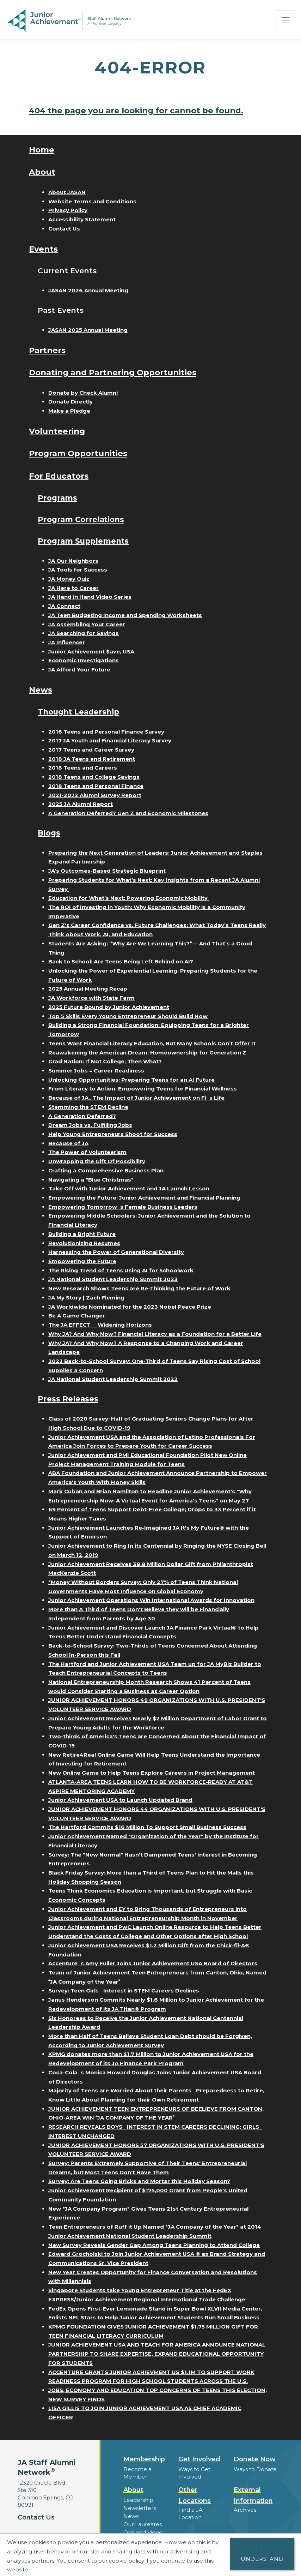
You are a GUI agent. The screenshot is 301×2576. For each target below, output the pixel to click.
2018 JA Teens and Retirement (91, 758)
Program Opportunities (78, 453)
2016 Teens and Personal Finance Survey (106, 731)
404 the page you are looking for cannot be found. (136, 110)
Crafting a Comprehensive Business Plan (106, 1170)
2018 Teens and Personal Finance (95, 786)
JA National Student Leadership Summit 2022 (113, 1379)
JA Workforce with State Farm (91, 997)
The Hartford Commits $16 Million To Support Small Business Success (147, 1827)
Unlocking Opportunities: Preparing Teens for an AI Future (131, 1079)
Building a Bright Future (82, 1234)
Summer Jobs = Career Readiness (96, 1070)
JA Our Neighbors (73, 560)
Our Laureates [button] (142, 2524)
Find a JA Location (190, 2513)
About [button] (133, 2490)
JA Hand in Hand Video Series (89, 596)
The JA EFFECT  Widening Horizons (100, 1324)
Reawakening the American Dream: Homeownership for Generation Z (147, 1052)
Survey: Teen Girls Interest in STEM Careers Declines (123, 1990)
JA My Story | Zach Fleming (86, 1297)
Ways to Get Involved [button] (194, 2473)
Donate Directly (70, 401)
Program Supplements (83, 541)
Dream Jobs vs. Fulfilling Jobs (90, 1125)
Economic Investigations (83, 660)
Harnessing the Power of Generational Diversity (116, 1252)
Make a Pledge (69, 410)
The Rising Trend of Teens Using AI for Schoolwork (121, 1270)
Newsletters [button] (139, 2508)
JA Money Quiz (69, 578)
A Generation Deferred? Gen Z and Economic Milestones (128, 813)
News (40, 690)
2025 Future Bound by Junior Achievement (108, 1007)
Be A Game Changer (76, 1315)
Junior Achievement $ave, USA (91, 651)
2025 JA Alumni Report (80, 804)
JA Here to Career (73, 588)
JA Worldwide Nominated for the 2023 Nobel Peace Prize (129, 1306)
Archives (245, 2509)
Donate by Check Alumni (83, 392)
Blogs (49, 833)
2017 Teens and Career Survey (91, 749)
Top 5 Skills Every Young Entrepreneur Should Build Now (128, 1016)
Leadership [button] (138, 2500)
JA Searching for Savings (83, 633)
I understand (262, 2553)
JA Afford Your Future (79, 669)
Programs (57, 498)
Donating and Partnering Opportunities (113, 372)
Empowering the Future (82, 1261)
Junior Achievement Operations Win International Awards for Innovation (151, 1600)
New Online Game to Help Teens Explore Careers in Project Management (151, 1772)
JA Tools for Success (77, 569)
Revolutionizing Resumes (84, 1243)
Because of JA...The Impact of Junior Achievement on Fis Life (136, 1097)
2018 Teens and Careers (82, 767)
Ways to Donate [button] (255, 2469)
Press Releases (68, 1398)
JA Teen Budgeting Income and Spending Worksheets (125, 615)
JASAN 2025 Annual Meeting (88, 330)
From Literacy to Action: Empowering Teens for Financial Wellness (142, 1088)
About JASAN (67, 192)
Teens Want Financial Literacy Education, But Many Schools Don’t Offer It (152, 1043)
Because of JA (68, 1143)
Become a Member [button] (137, 2473)
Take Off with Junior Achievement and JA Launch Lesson (128, 1188)
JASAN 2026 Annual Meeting (88, 290)
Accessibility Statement (82, 219)
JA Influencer (66, 642)
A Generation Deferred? (82, 1116)
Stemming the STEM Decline (88, 1107)
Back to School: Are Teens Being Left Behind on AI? (120, 961)
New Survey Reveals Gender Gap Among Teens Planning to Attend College (154, 2245)
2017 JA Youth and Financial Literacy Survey (109, 740)
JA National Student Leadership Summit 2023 (113, 1279)
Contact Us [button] (36, 2517)
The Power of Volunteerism (87, 1152)
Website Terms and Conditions (92, 201)
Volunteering (57, 431)
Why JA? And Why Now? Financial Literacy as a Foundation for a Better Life (155, 1334)
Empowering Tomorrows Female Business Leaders (122, 1206)
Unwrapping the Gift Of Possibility (96, 1161)
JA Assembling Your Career (86, 624)
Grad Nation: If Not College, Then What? (105, 1061)
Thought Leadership (78, 711)
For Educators (58, 476)
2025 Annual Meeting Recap (87, 988)
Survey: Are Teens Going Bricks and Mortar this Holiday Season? (139, 2181)
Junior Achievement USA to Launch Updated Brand (120, 1800)
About (42, 172)
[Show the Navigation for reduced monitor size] (285, 20)
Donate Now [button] (255, 2459)
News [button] (131, 2516)
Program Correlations (81, 519)
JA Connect (64, 606)
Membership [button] (144, 2459)
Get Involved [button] (199, 2459)
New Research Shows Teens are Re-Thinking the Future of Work (139, 1288)
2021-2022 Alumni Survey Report (94, 795)
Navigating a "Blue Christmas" (91, 1179)
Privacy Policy (67, 210)
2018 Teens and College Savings (94, 776)
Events (43, 249)
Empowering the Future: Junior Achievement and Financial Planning (144, 1197)
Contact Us (64, 228)
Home (41, 150)
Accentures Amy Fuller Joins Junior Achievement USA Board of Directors (152, 1963)
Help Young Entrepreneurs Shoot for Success (112, 1134)
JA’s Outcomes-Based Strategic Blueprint (107, 870)
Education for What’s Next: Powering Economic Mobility (128, 898)
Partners (47, 350)
